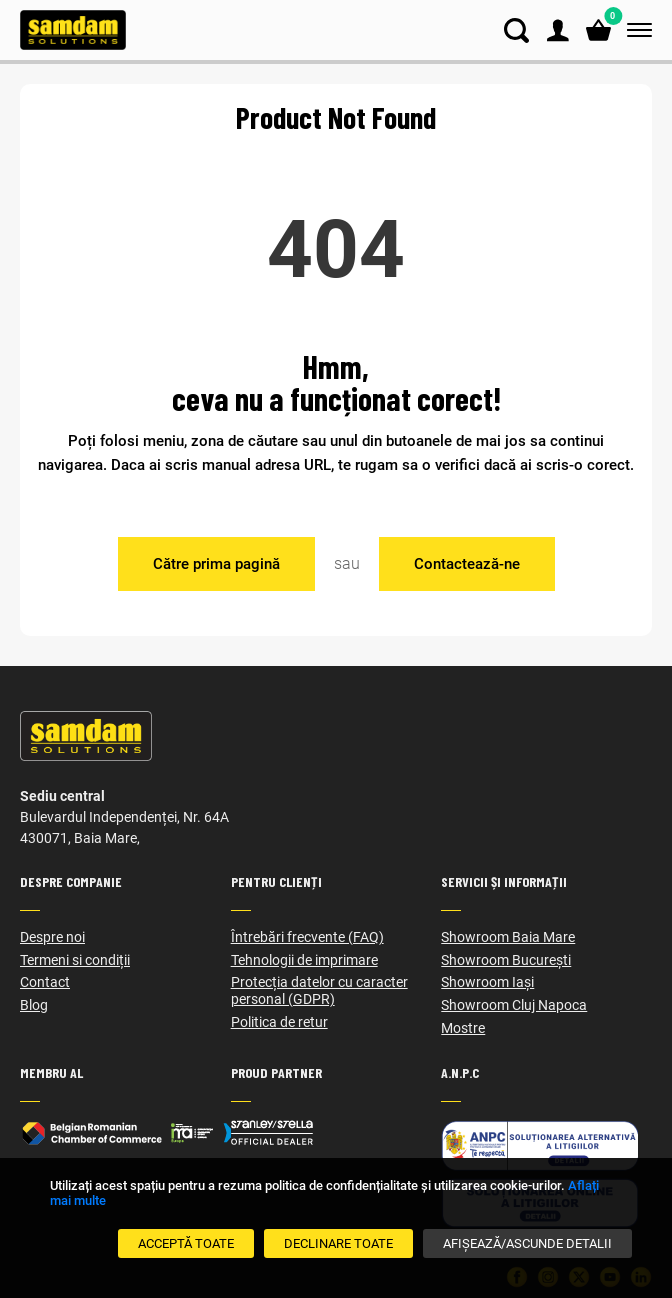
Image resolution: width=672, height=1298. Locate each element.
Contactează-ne (467, 564)
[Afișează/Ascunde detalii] (527, 1243)
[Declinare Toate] (338, 1243)
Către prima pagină (216, 564)
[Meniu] (635, 30)
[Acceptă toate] (186, 1243)
